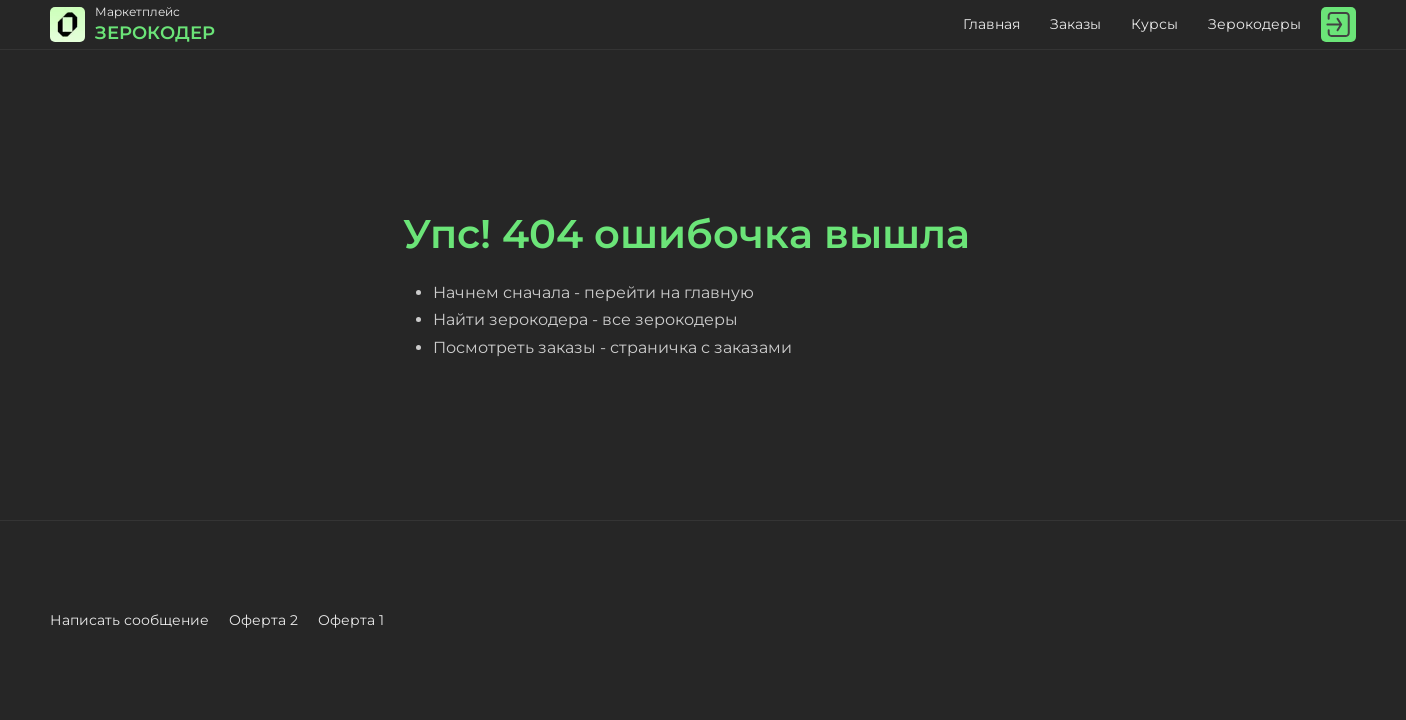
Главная (991, 24)
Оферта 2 (263, 620)
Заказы (1075, 24)
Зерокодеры (1254, 24)
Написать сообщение (129, 620)
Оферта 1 (351, 620)
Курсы (1154, 24)
